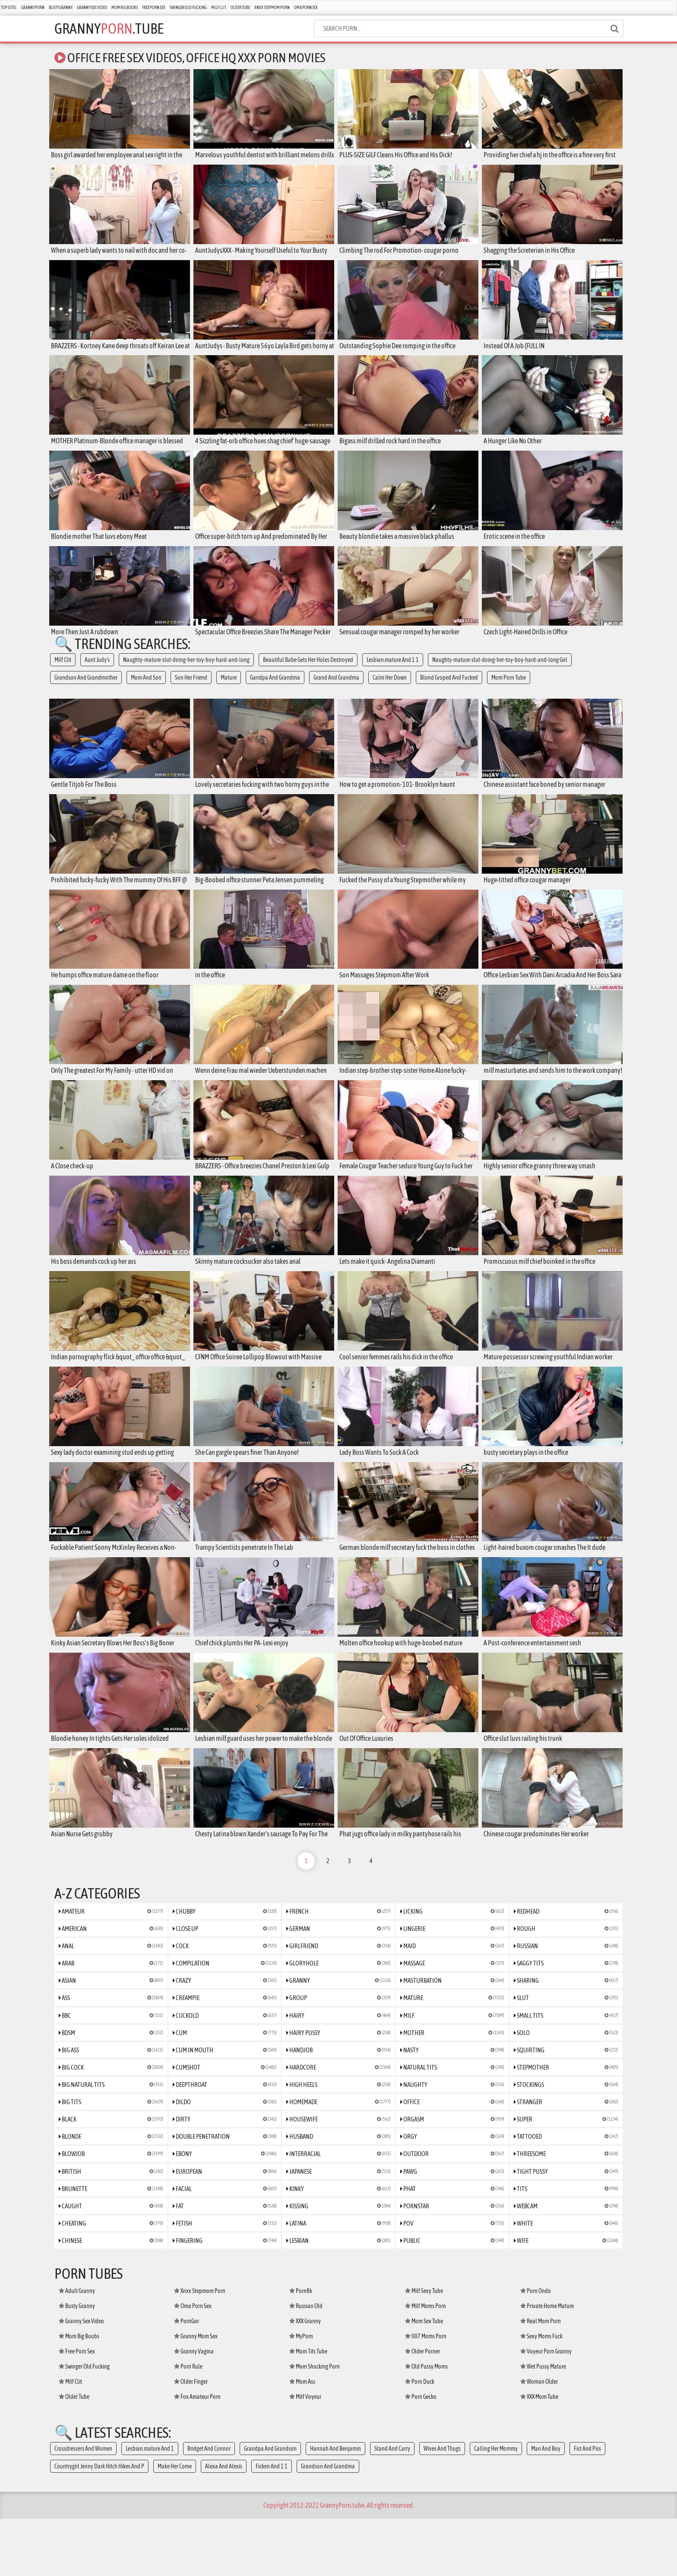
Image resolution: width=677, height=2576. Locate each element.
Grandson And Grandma (328, 2523)
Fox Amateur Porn (197, 2454)
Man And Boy (545, 2506)
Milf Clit (218, 7)
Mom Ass (302, 2439)
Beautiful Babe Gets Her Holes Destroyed (308, 670)
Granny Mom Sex (196, 2393)
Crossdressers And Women (83, 2506)
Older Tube (240, 7)
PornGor (186, 2378)
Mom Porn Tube (508, 688)
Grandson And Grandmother (85, 688)
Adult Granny (77, 2348)
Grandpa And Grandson (270, 2506)
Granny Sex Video (92, 7)
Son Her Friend (191, 688)
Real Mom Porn (540, 2378)
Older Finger (191, 2439)
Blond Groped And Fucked (449, 688)
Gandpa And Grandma (275, 688)
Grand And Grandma (336, 688)
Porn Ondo (535, 2348)
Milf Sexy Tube (424, 2348)
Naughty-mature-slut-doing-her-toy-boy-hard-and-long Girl (499, 670)
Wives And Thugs (442, 2506)
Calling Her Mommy (496, 2506)
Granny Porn (32, 7)
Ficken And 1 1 (272, 2523)
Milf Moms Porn (425, 2363)
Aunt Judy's (97, 670)
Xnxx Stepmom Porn (272, 7)
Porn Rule (188, 2423)
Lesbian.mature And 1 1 (393, 670)
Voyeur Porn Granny (546, 2408)
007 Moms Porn (425, 2393)
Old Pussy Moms (426, 2423)
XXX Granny (305, 2378)
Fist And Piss (587, 2506)
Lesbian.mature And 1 (150, 2506)
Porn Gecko (421, 2454)
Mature (229, 688)
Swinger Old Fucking (188, 7)
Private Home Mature (547, 2363)
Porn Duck (419, 2439)
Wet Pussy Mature (543, 2423)
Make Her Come (175, 2523)
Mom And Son (146, 688)
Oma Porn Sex (306, 7)
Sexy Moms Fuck (541, 2393)
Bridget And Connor (209, 2506)
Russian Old (306, 2363)
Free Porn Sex (153, 7)
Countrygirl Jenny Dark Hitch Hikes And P (99, 2523)
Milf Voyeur (305, 2454)
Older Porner (422, 2408)
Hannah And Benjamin (335, 2506)
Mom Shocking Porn (314, 2423)
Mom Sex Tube (424, 2378)
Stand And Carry (392, 2506)
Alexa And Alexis (223, 2523)
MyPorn (301, 2393)
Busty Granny (61, 7)
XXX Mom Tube (539, 2454)
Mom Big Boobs (124, 7)
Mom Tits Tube (308, 2408)
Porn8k (300, 2348)
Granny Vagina (194, 2408)
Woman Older (539, 2439)
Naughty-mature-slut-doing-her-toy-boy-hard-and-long (186, 670)
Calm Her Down (390, 688)
